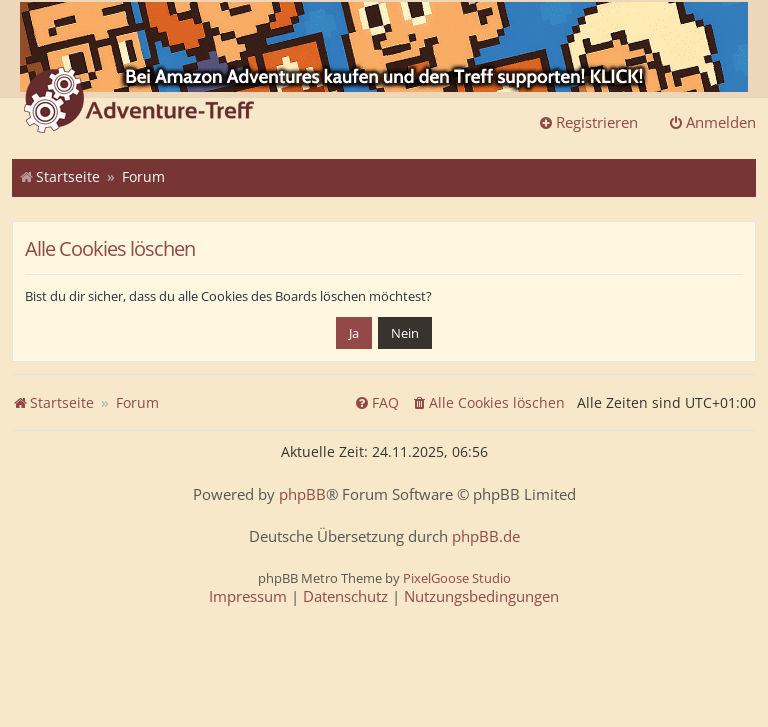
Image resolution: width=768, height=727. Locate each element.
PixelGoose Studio (457, 578)
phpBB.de (486, 536)
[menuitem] (488, 403)
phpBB (302, 494)
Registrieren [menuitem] (588, 122)
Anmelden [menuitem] (712, 122)
